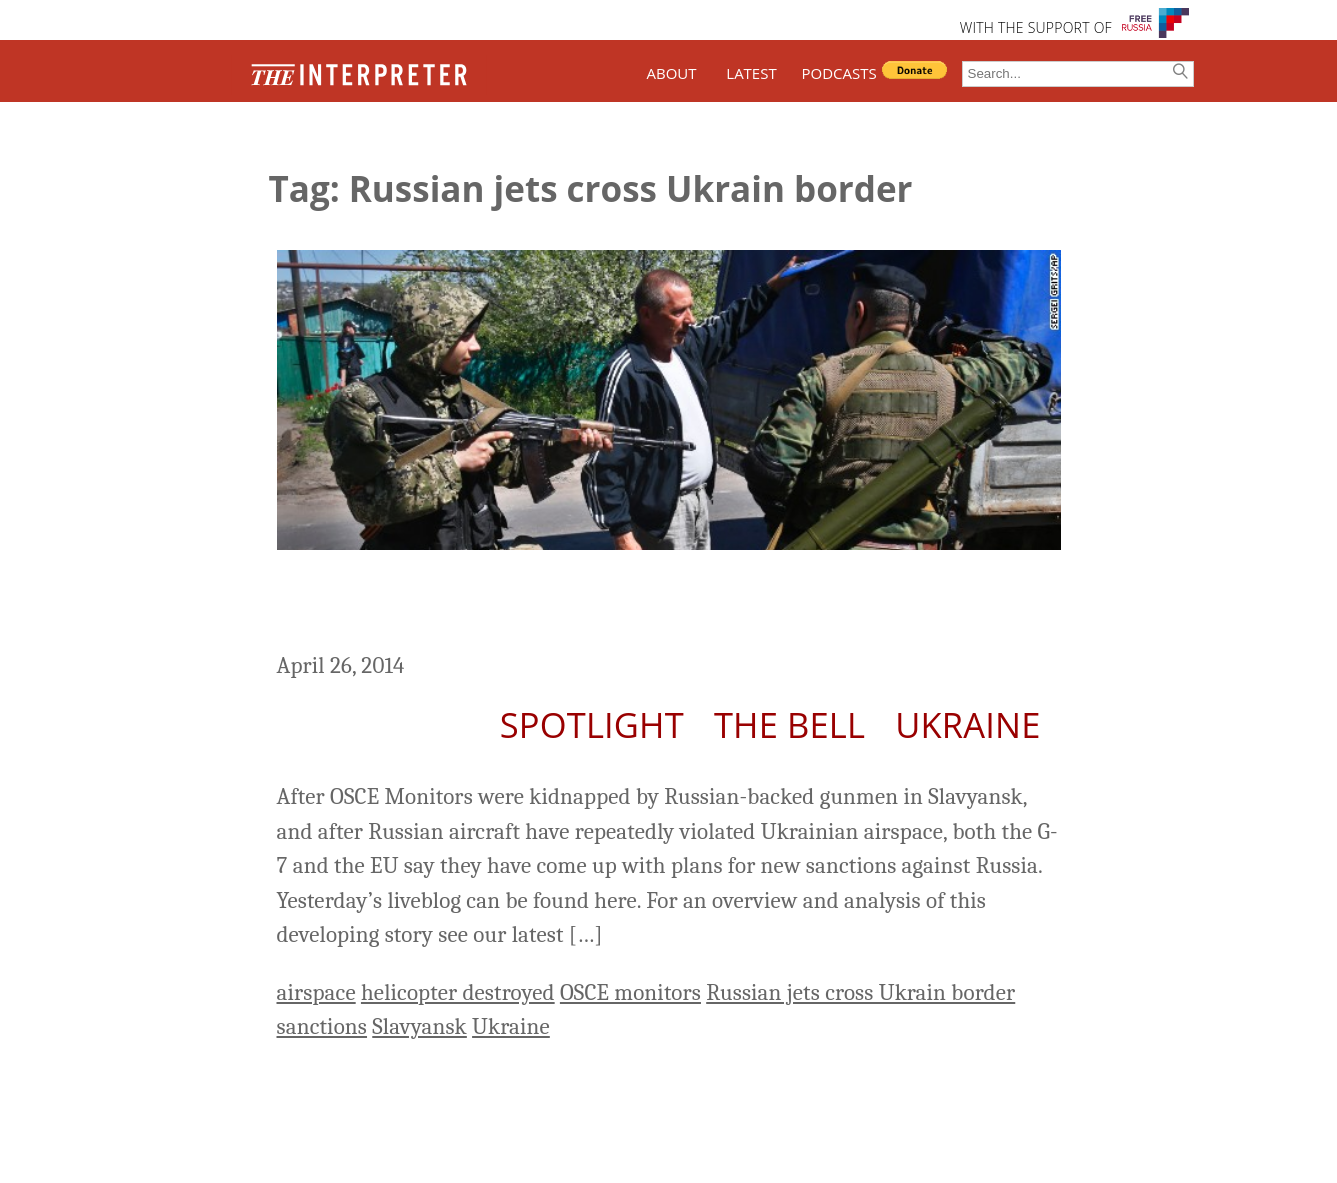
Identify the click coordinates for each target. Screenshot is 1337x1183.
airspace (316, 992)
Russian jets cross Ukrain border (860, 992)
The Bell (789, 724)
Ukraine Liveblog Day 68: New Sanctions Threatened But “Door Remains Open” (635, 604)
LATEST (751, 73)
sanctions (322, 1026)
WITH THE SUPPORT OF (1036, 27)
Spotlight (592, 724)
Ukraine (967, 724)
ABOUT (671, 73)
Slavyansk (419, 1026)
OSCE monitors (630, 992)
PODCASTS (839, 73)
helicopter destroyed (458, 992)
